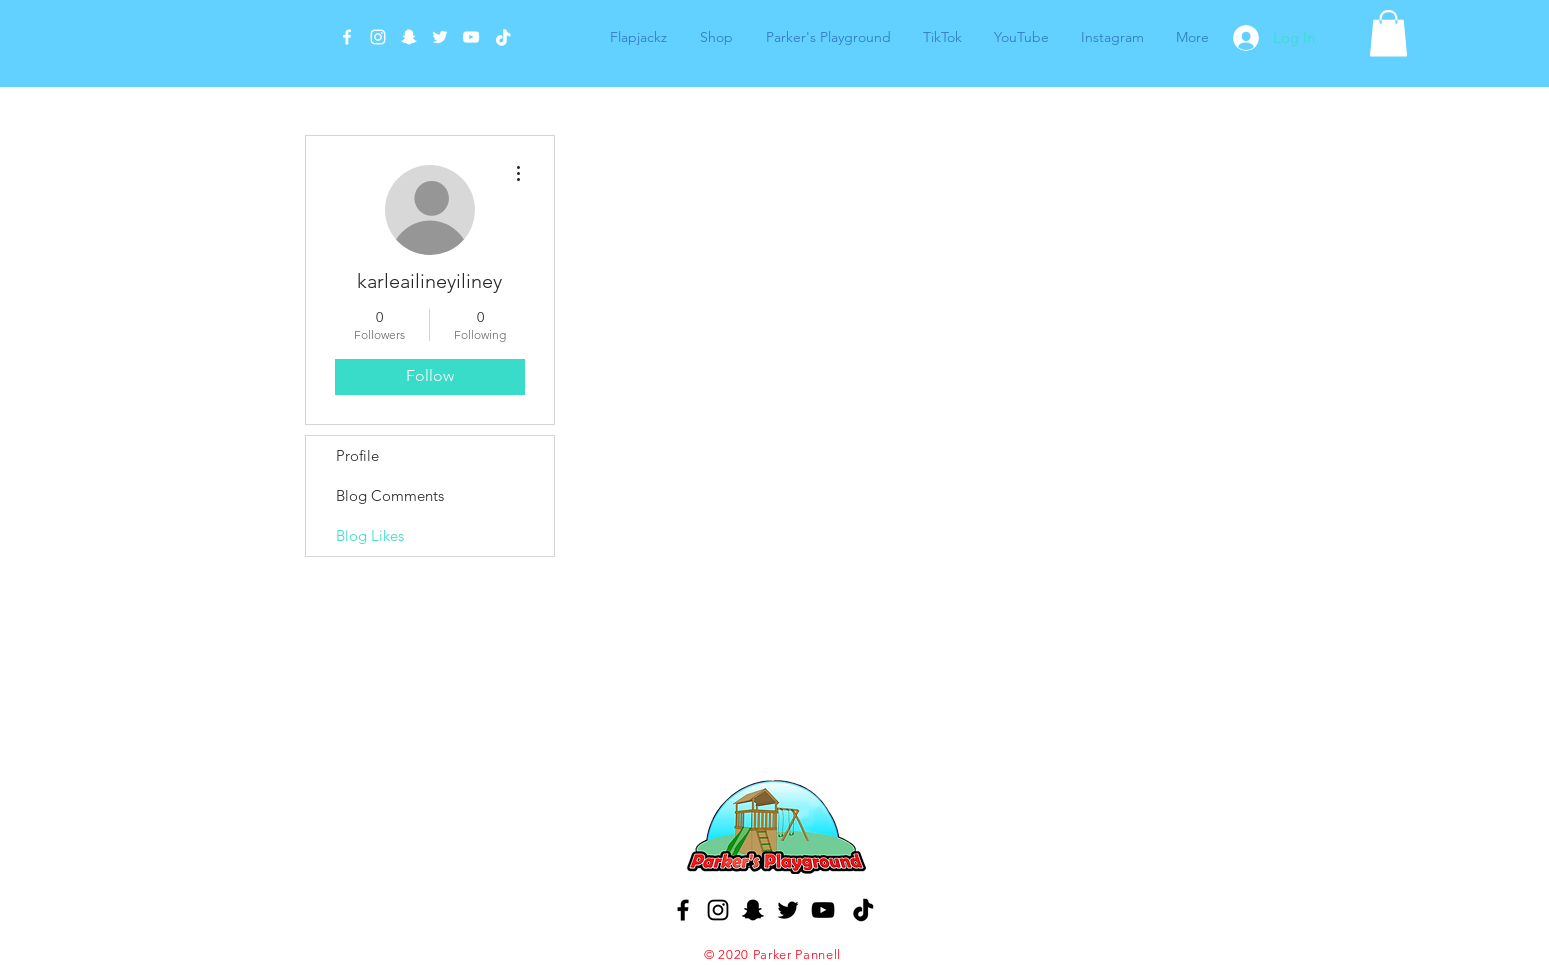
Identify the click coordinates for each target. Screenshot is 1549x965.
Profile (357, 455)
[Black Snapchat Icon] (753, 910)
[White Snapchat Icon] (409, 37)
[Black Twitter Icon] (788, 910)
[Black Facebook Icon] (683, 910)
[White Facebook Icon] (347, 37)
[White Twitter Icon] (440, 37)
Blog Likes (370, 535)
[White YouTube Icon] (471, 37)
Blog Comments (390, 495)
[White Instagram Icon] (378, 37)
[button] (1388, 33)
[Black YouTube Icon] (823, 910)
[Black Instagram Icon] (718, 910)
